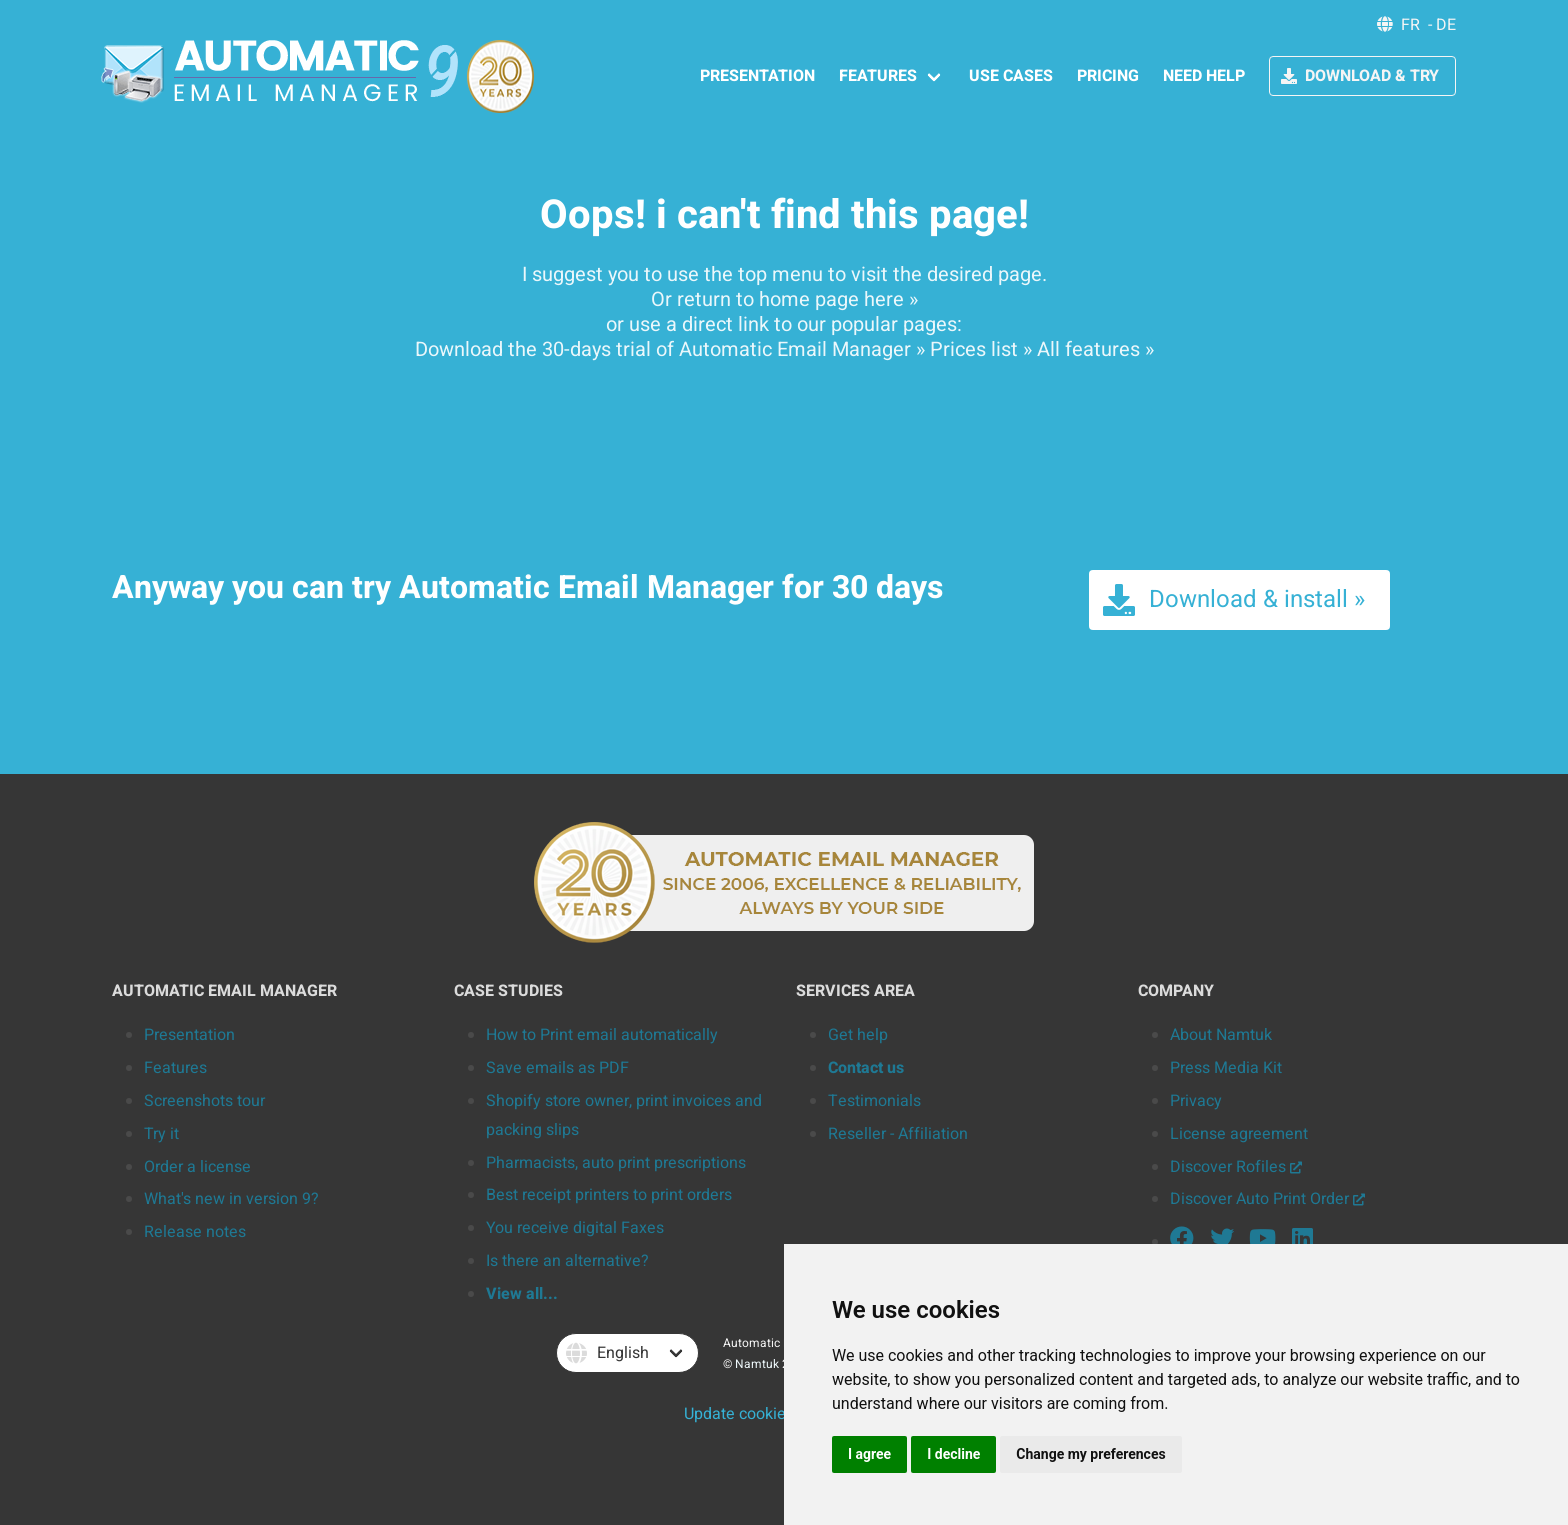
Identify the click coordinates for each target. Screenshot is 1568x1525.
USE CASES (1011, 76)
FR (1410, 25)
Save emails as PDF (557, 1068)
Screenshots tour (204, 1101)
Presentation (189, 1035)
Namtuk (757, 1364)
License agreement (1239, 1134)
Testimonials (874, 1101)
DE (1446, 25)
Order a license (197, 1167)
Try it (161, 1134)
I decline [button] (953, 1454)
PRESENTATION (757, 76)
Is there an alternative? (567, 1261)
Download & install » (1233, 600)
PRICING (1108, 76)
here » (891, 299)
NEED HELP (1204, 76)
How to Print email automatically (602, 1035)
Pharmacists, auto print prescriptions (616, 1163)
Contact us (866, 1068)
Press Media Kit (1226, 1068)
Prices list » (981, 349)
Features (175, 1068)
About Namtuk (1221, 1035)
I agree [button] (869, 1454)
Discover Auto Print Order (1267, 1199)
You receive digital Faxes (575, 1228)
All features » (1095, 349)
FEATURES (878, 76)
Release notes (195, 1232)
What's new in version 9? (231, 1199)
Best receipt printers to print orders (609, 1195)
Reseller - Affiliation (898, 1134)
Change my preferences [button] (1090, 1454)
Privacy (1196, 1101)
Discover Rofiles (1236, 1167)
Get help (858, 1035)
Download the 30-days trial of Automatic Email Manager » (670, 349)
